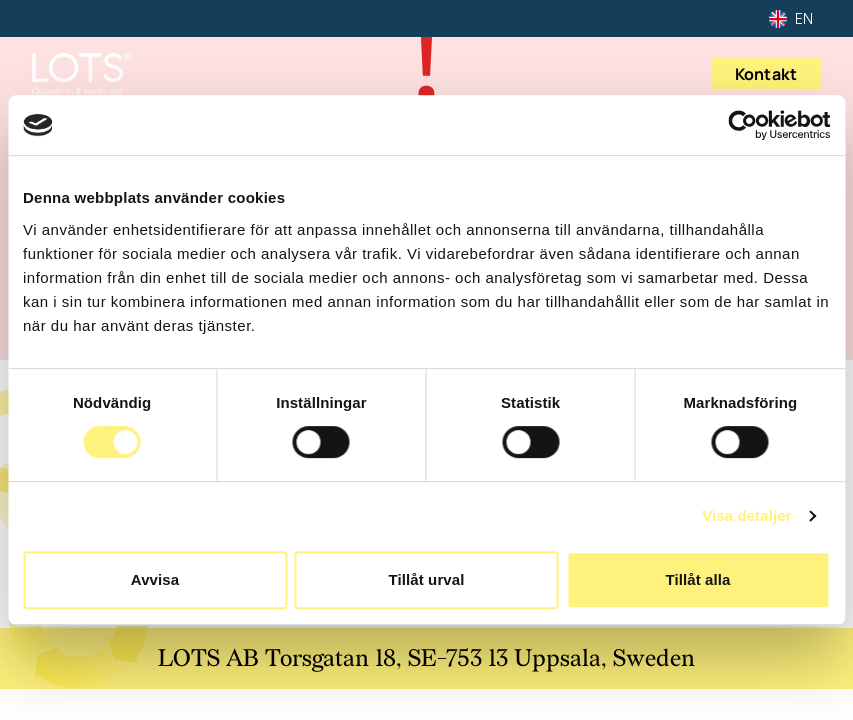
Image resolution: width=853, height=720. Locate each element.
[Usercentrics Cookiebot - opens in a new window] (742, 125)
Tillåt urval (427, 579)
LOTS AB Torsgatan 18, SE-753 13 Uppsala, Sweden (426, 658)
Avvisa (155, 579)
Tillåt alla (697, 579)
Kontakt (766, 74)
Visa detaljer (746, 515)
